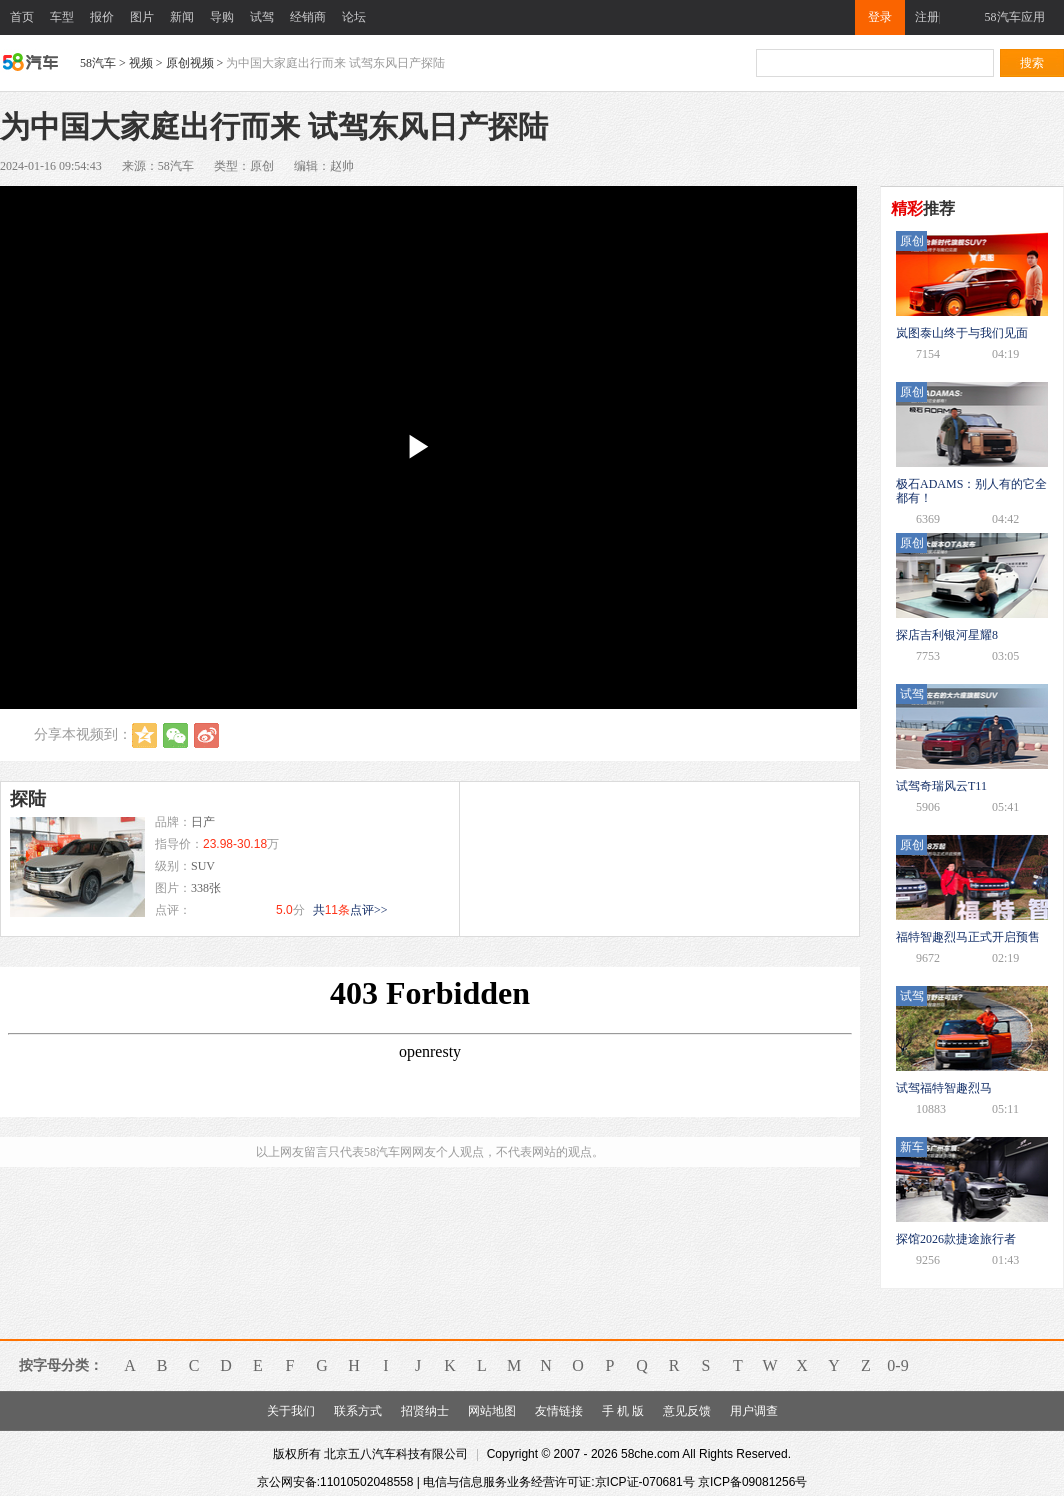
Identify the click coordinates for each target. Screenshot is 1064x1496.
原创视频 (190, 63)
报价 (102, 17)
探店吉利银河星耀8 (947, 635)
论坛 (354, 17)
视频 (141, 63)
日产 (203, 822)
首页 (22, 17)
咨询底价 (384, 833)
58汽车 (98, 63)
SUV (203, 866)
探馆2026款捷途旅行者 (956, 1239)
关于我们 (291, 1411)
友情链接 (559, 1411)
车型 (62, 17)
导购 (222, 17)
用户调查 (754, 1411)
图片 (142, 17)
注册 (927, 17)
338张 (206, 888)
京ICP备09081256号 (752, 1482)
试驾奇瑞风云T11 (941, 786)
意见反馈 (687, 1411)
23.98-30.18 (235, 844)
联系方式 (358, 1411)
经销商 (308, 17)
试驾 (262, 17)
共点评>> (350, 910)
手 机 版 (623, 1411)
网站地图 (492, 1411)
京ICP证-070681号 (645, 1482)
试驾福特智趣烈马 (944, 1088)
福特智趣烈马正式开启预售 (968, 937)
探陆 (28, 799)
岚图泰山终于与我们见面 (962, 333)
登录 (880, 17)
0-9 (897, 1365)
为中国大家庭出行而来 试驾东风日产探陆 (335, 63)
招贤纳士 (425, 1411)
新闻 (182, 17)
